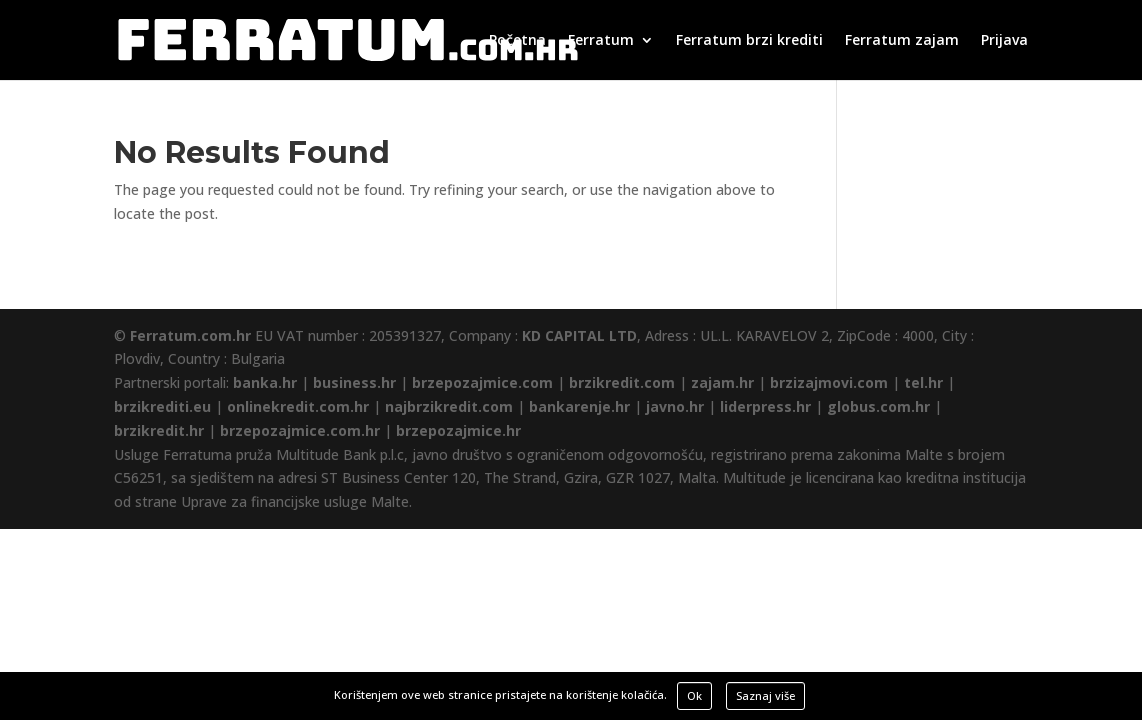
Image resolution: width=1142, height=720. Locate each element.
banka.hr (265, 382)
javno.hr (675, 406)
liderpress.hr (765, 406)
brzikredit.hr (159, 430)
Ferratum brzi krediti (749, 41)
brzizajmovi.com (829, 382)
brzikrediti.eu (162, 406)
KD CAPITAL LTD (579, 335)
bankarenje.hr (579, 406)
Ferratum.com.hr (190, 335)
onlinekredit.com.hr (298, 406)
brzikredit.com (622, 382)
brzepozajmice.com (482, 382)
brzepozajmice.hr (458, 430)
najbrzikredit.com (449, 406)
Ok (694, 695)
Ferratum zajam (902, 41)
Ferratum (601, 41)
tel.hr (923, 382)
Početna (517, 41)
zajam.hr (722, 382)
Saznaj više (765, 695)
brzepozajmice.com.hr (300, 430)
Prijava (1004, 41)
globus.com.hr (878, 406)
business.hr (354, 382)
